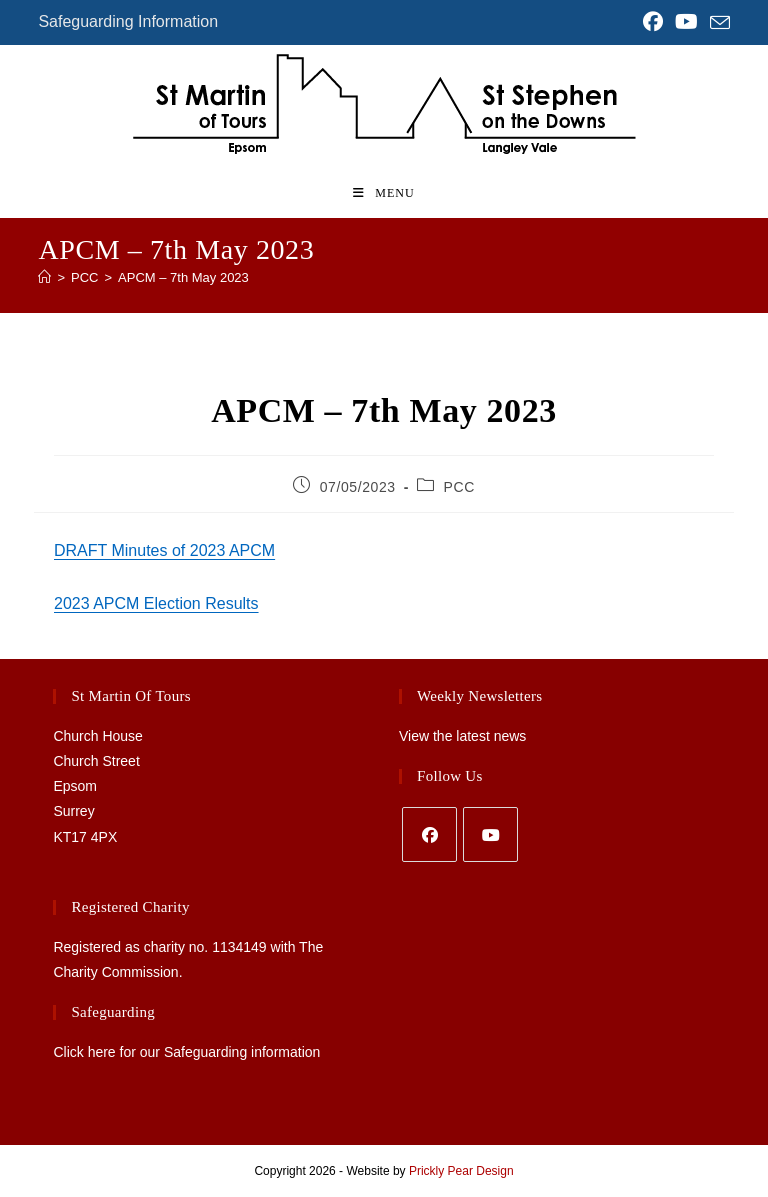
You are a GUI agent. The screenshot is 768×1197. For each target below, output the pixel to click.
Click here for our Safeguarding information (186, 1052)
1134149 (239, 947)
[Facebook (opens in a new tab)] (653, 22)
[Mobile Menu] (383, 193)
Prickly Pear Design (461, 1171)
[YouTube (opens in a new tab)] (686, 22)
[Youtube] (490, 834)
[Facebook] (429, 834)
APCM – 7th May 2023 (183, 277)
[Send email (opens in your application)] (717, 23)
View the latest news (462, 736)
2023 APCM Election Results (156, 603)
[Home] (44, 277)
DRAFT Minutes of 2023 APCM (164, 550)
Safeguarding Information (128, 21)
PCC (459, 487)
